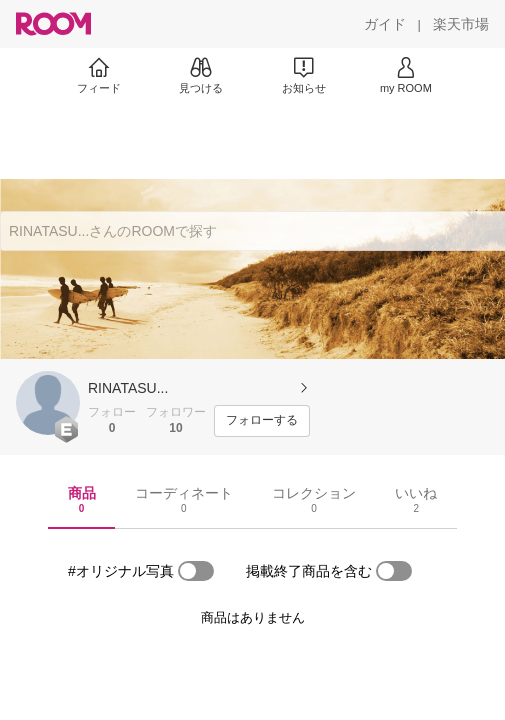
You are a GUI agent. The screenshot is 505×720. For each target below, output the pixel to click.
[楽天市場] (461, 24)
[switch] (196, 571)
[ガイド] (385, 24)
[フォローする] (262, 421)
